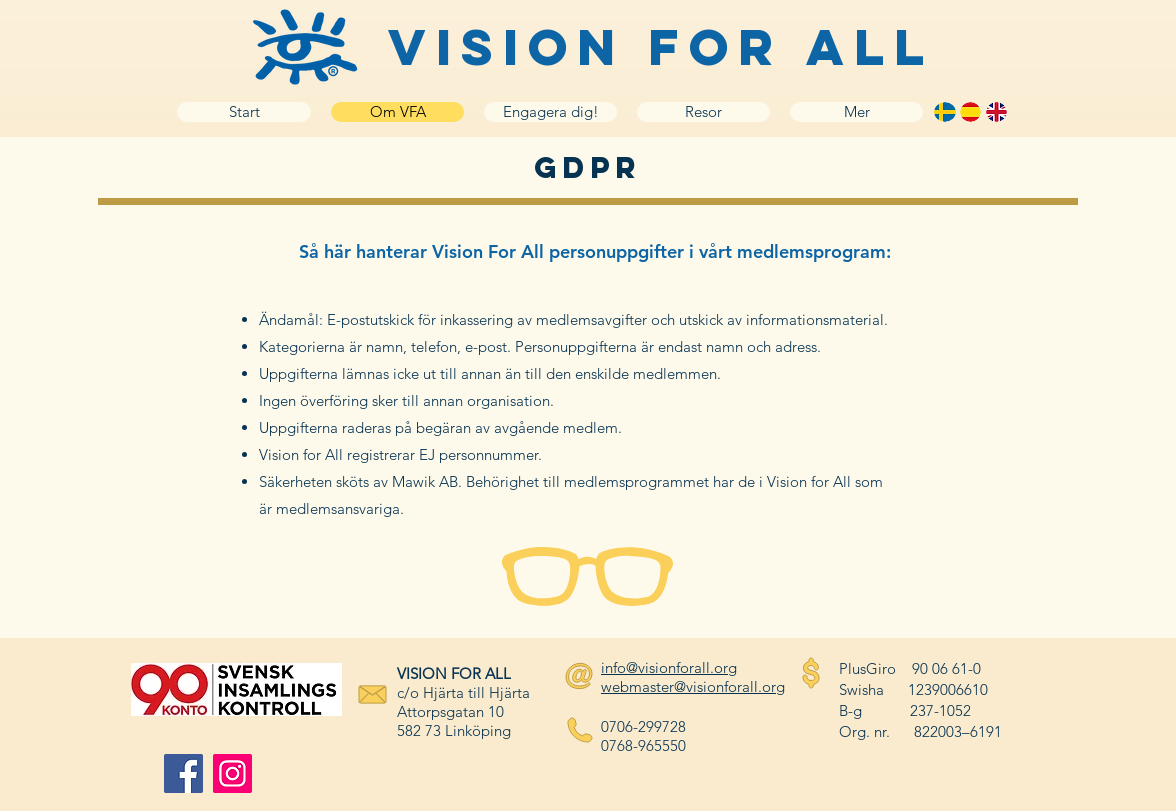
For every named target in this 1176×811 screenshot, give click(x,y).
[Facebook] (183, 773)
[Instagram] (232, 773)
